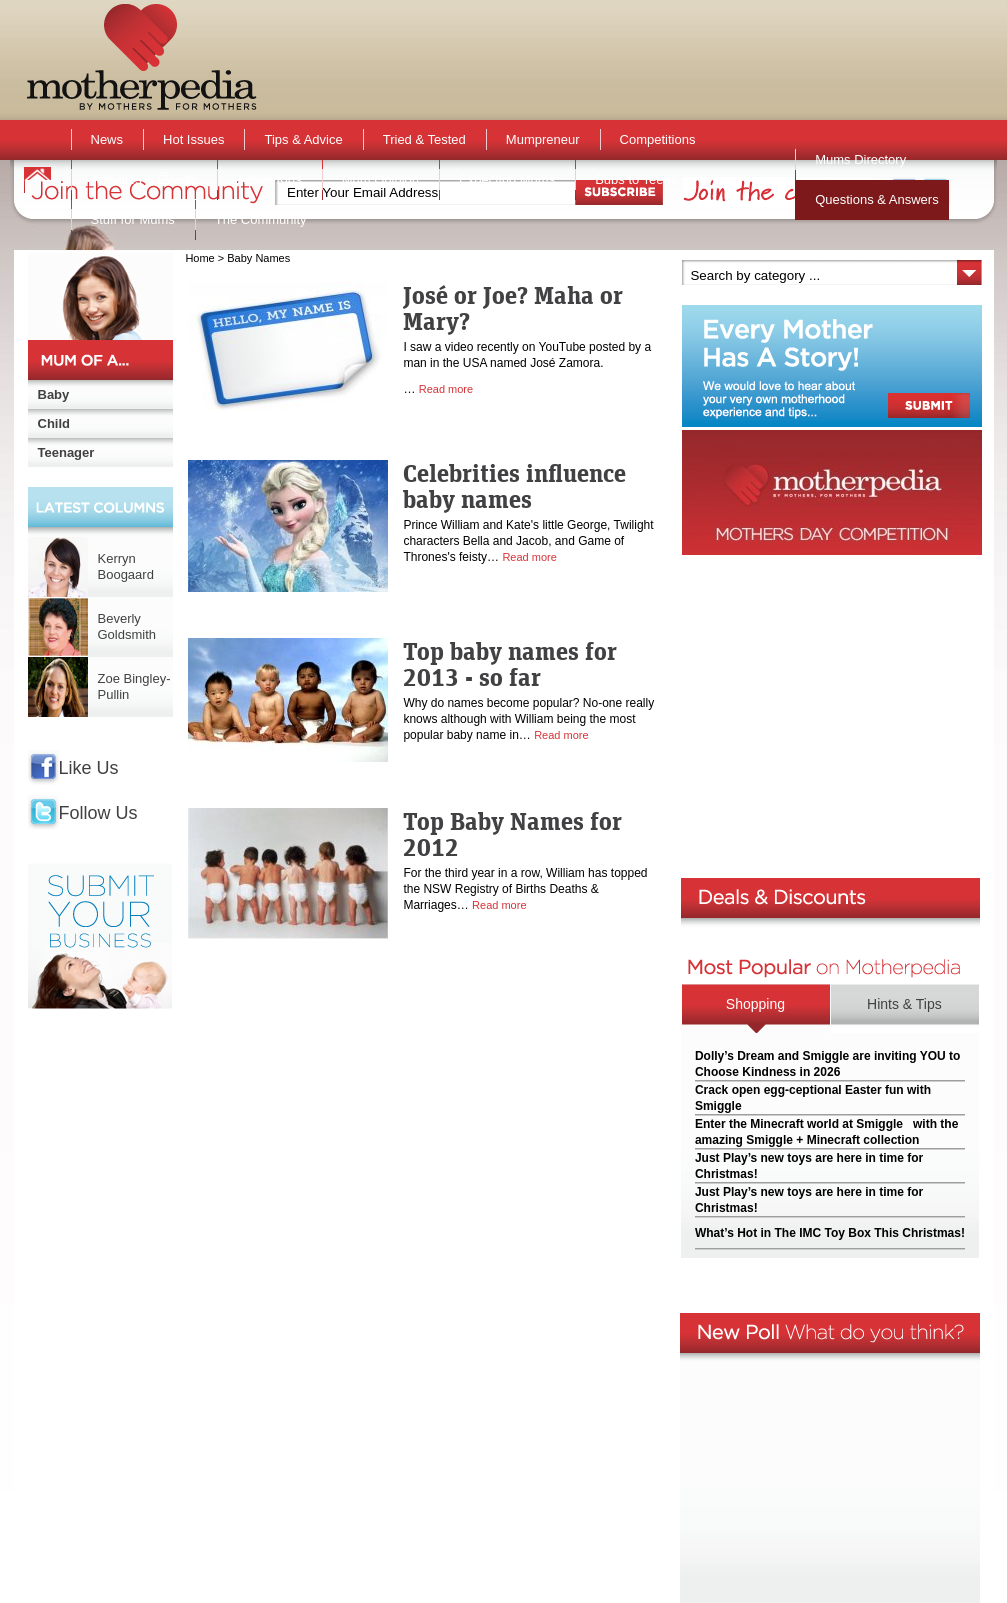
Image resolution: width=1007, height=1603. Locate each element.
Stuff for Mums (133, 219)
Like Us (89, 768)
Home (199, 258)
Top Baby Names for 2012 (512, 834)
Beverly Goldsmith (127, 626)
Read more (446, 389)
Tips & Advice (303, 139)
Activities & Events (144, 179)
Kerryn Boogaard (126, 566)
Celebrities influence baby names (514, 486)
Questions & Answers (877, 199)
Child (54, 423)
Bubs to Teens (636, 179)
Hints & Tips (904, 1004)
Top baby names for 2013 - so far (510, 664)
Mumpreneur (543, 139)
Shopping (755, 1004)
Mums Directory (860, 159)
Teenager (66, 452)
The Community (261, 219)
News (107, 139)
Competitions (658, 139)
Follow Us (98, 813)
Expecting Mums (507, 179)
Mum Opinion (380, 179)
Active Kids (269, 179)
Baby (54, 394)
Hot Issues (193, 139)
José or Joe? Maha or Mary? (513, 308)
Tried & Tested (424, 139)
